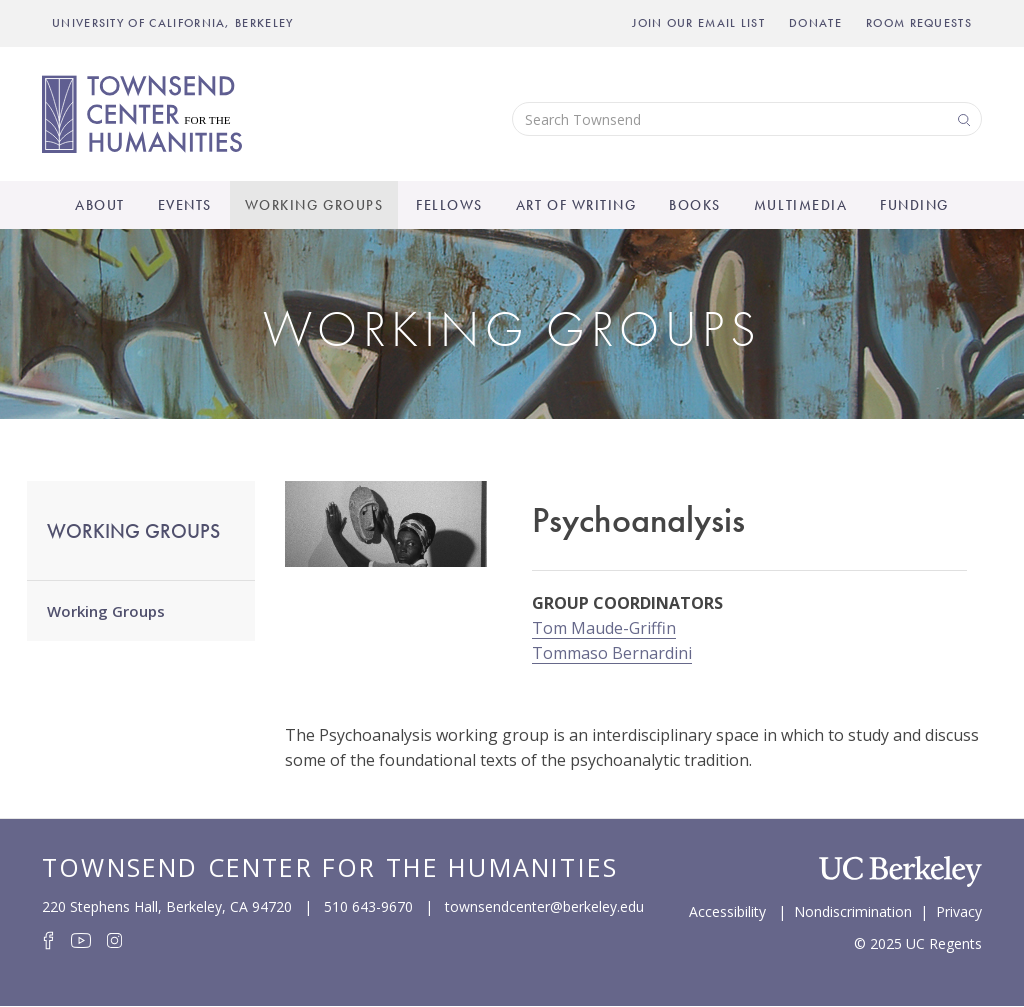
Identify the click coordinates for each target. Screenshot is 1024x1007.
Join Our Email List (698, 23)
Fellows (449, 205)
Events (185, 205)
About (100, 205)
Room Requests (919, 23)
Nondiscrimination (853, 910)
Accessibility (727, 910)
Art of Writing (576, 205)
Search (962, 118)
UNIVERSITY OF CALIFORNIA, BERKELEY (173, 23)
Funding (914, 205)
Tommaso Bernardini (612, 653)
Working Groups (314, 205)
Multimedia (800, 205)
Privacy (959, 910)
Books (695, 205)
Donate (815, 23)
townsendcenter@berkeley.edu (544, 906)
